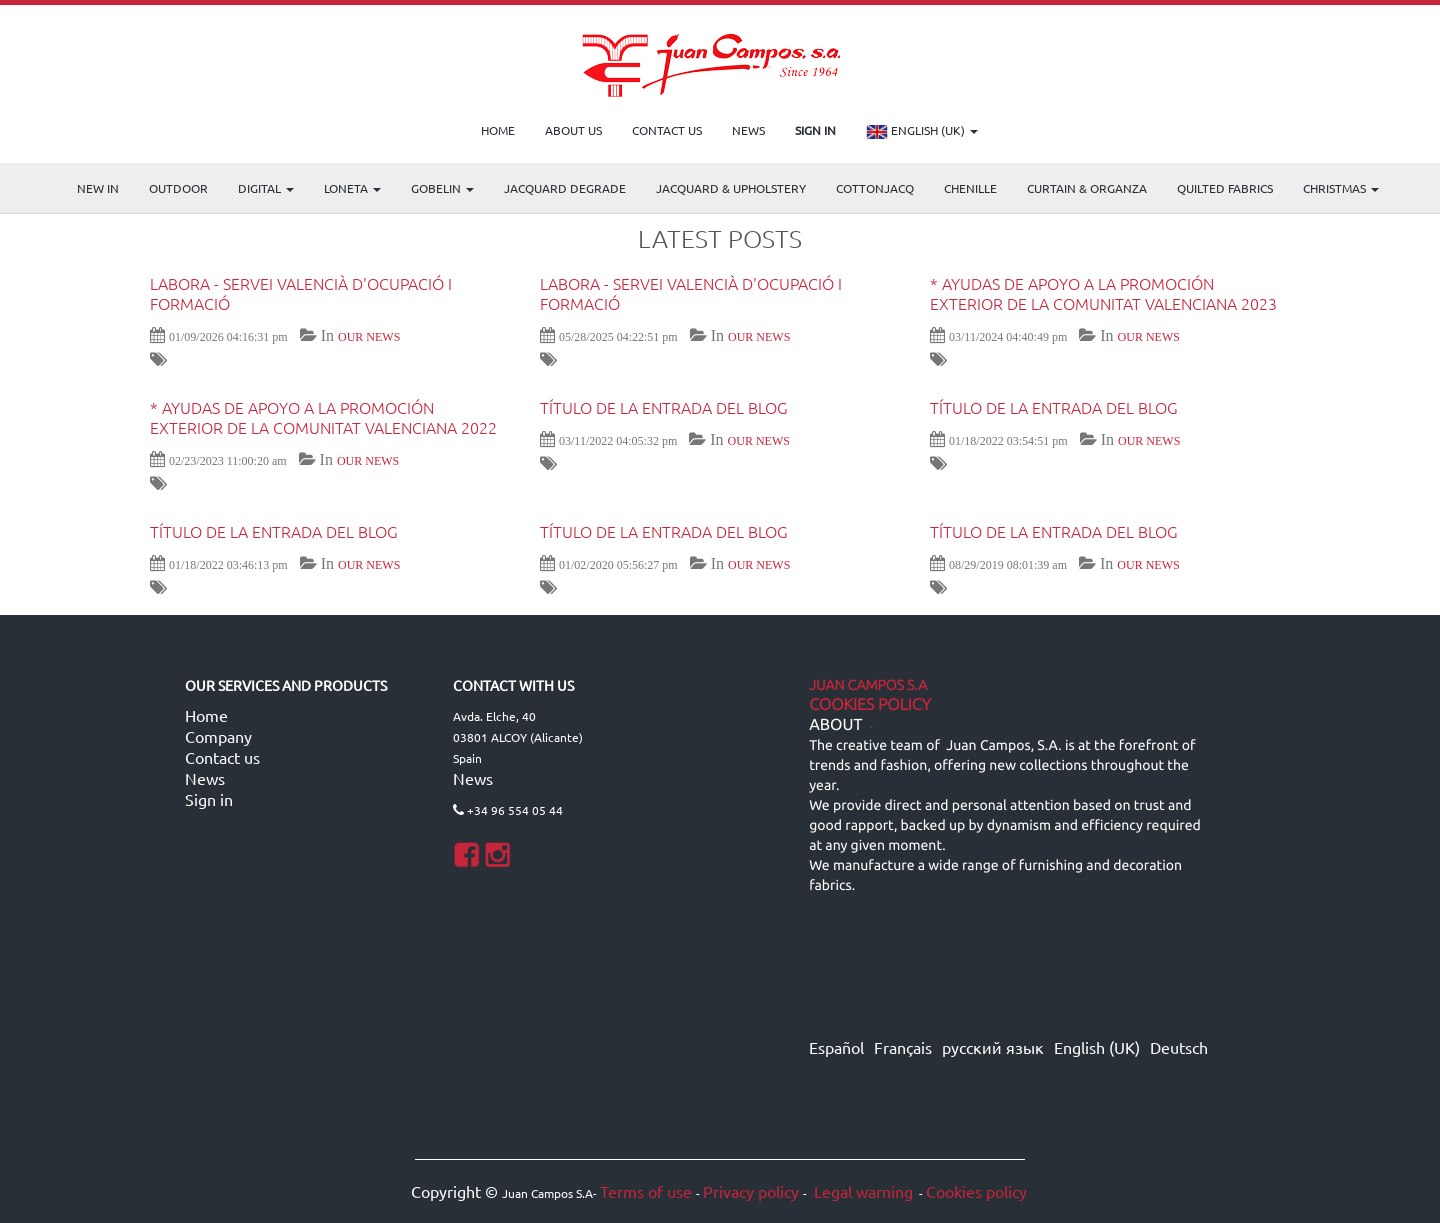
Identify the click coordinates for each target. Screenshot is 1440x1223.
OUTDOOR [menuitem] (178, 188)
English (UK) (922, 132)
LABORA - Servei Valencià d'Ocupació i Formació (301, 293)
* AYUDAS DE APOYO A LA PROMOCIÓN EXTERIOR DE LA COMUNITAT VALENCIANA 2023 (1103, 293)
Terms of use (646, 1191)
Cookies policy (976, 1191)
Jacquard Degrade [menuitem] (565, 188)
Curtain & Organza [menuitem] (1087, 188)
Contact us (222, 757)
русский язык (993, 1047)
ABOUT (835, 725)
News (205, 778)
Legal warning (861, 1191)
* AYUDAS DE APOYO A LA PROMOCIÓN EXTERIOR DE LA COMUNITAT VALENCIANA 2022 (323, 417)
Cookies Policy (870, 705)
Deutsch (1179, 1047)
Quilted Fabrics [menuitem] (1225, 188)
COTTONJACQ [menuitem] (875, 188)
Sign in (209, 799)
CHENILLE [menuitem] (970, 188)
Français (903, 1047)
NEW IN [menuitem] (98, 188)
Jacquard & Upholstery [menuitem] (731, 188)
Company (218, 736)
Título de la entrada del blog (664, 407)
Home (206, 715)
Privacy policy (751, 1191)
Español (836, 1047)
